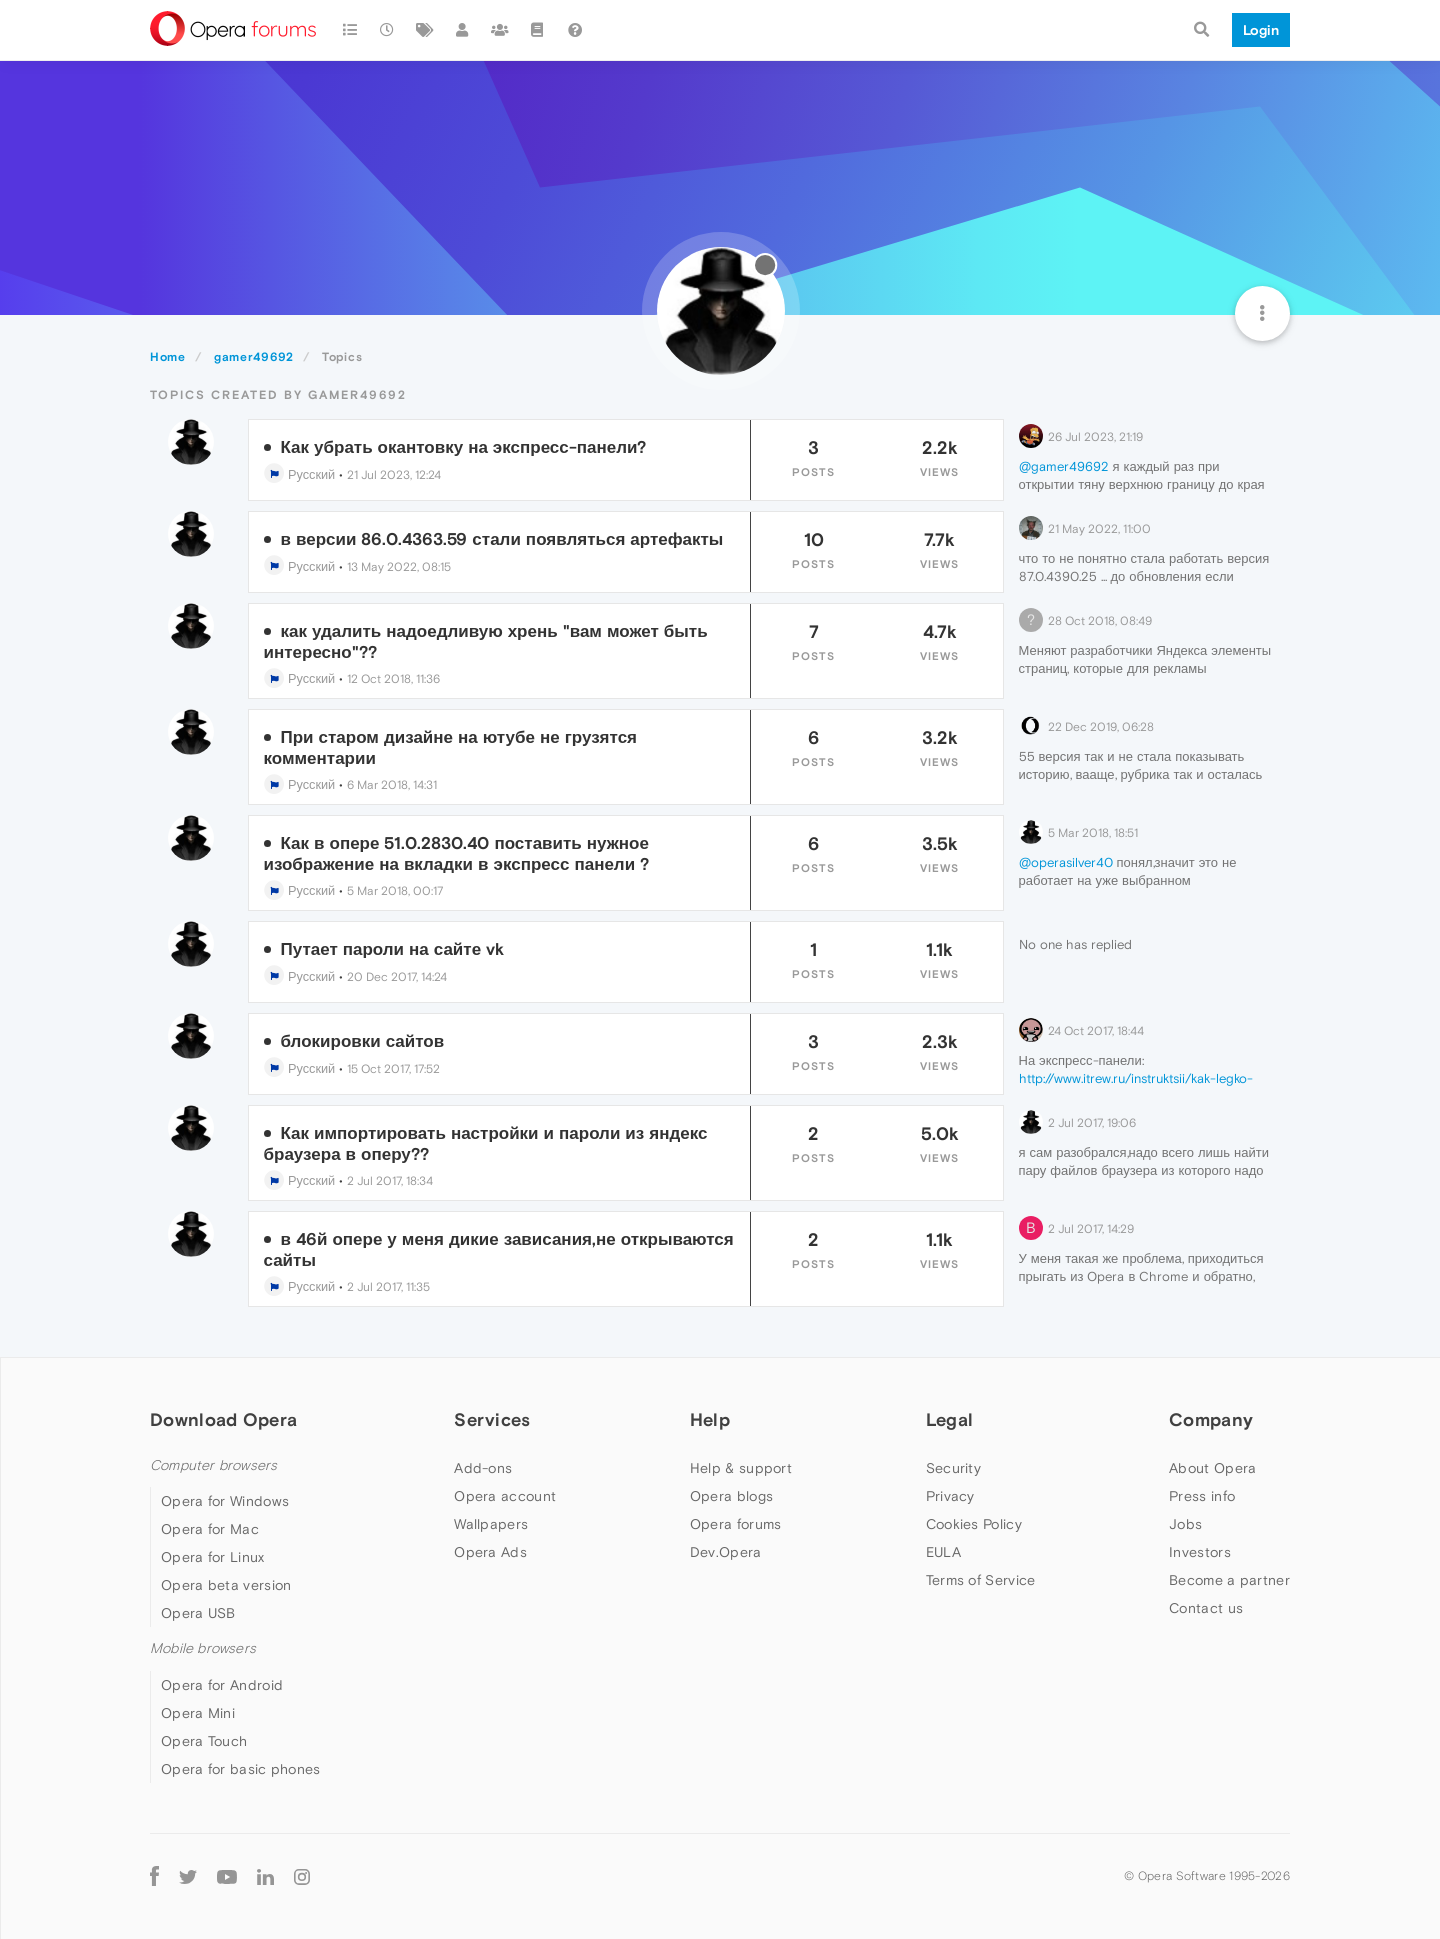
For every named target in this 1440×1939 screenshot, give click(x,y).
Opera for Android (222, 1685)
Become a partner (1229, 1580)
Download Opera (223, 1419)
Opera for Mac (210, 1529)
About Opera (1212, 1468)
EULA (943, 1552)
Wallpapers (491, 1524)
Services (492, 1419)
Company (1211, 1419)
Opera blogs (731, 1496)
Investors (1200, 1552)
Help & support (741, 1468)
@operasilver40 (1066, 862)
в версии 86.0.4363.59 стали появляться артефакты (502, 539)
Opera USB (198, 1613)
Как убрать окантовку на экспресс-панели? (464, 447)
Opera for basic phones (241, 1769)
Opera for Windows (225, 1501)
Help (710, 1419)
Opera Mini (198, 1713)
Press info (1202, 1496)
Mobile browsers (203, 1648)
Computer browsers (213, 1465)
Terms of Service (981, 1580)
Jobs (1185, 1524)
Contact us (1206, 1608)
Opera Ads (490, 1552)
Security (953, 1468)
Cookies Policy (974, 1524)
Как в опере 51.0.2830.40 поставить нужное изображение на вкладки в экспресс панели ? (457, 853)
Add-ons (483, 1468)
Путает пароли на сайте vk (393, 949)
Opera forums (736, 1524)
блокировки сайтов (363, 1041)
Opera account (505, 1496)
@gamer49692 (1064, 466)
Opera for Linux (213, 1557)
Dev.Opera (726, 1552)
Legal (950, 1419)
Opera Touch (204, 1741)
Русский (300, 474)
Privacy (950, 1496)
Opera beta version (226, 1585)
